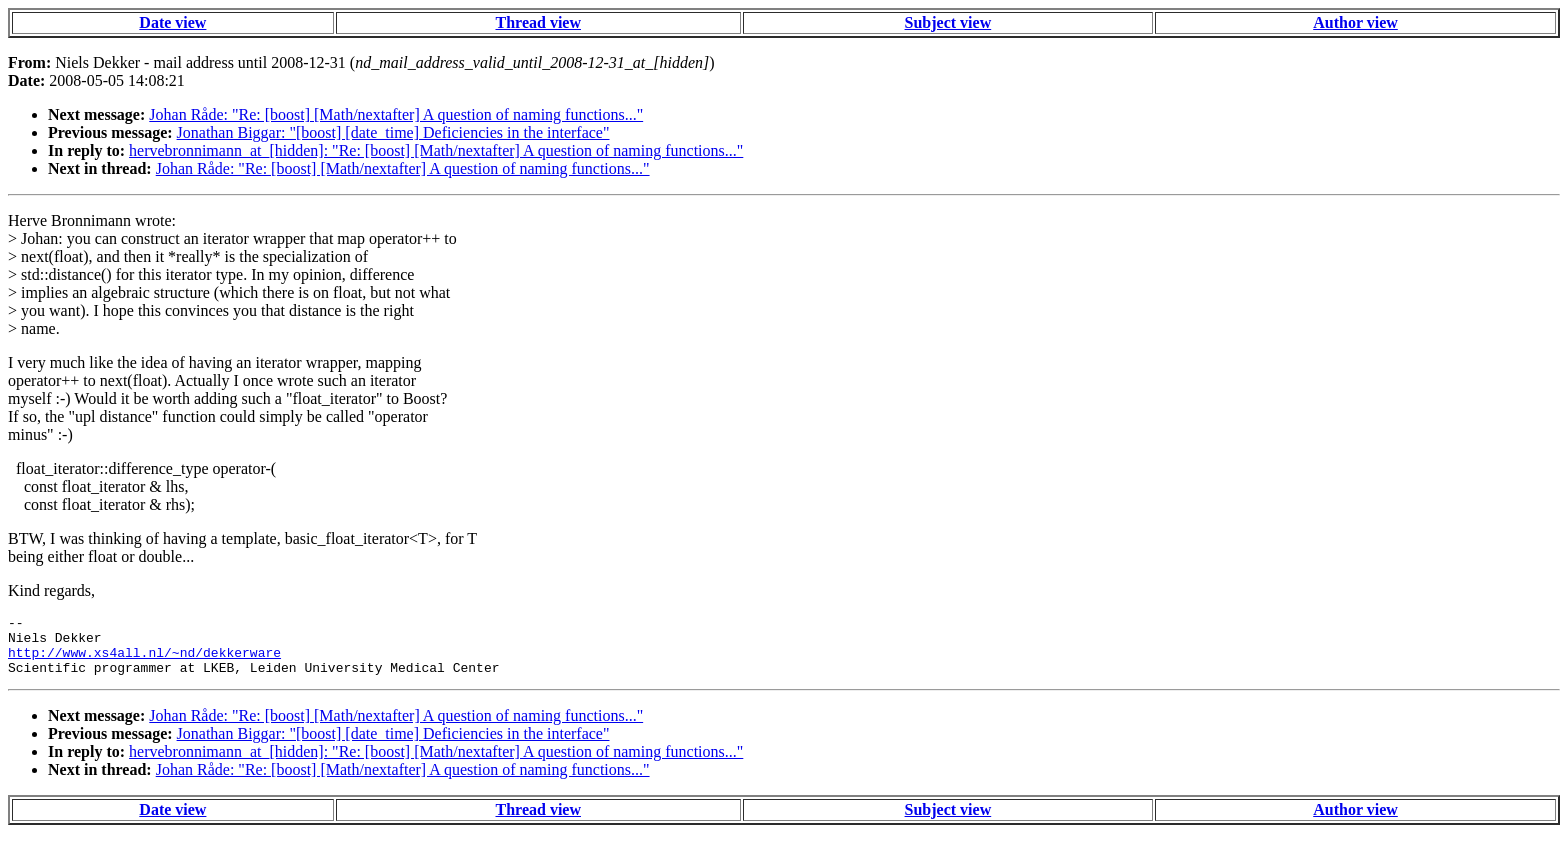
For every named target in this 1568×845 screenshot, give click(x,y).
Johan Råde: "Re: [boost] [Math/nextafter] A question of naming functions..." (396, 114)
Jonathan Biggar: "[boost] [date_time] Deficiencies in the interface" (393, 132)
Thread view (538, 22)
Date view (172, 22)
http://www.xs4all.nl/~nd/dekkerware (144, 661)
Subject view (948, 22)
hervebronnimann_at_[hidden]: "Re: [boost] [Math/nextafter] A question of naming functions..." (436, 150)
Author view (1355, 22)
